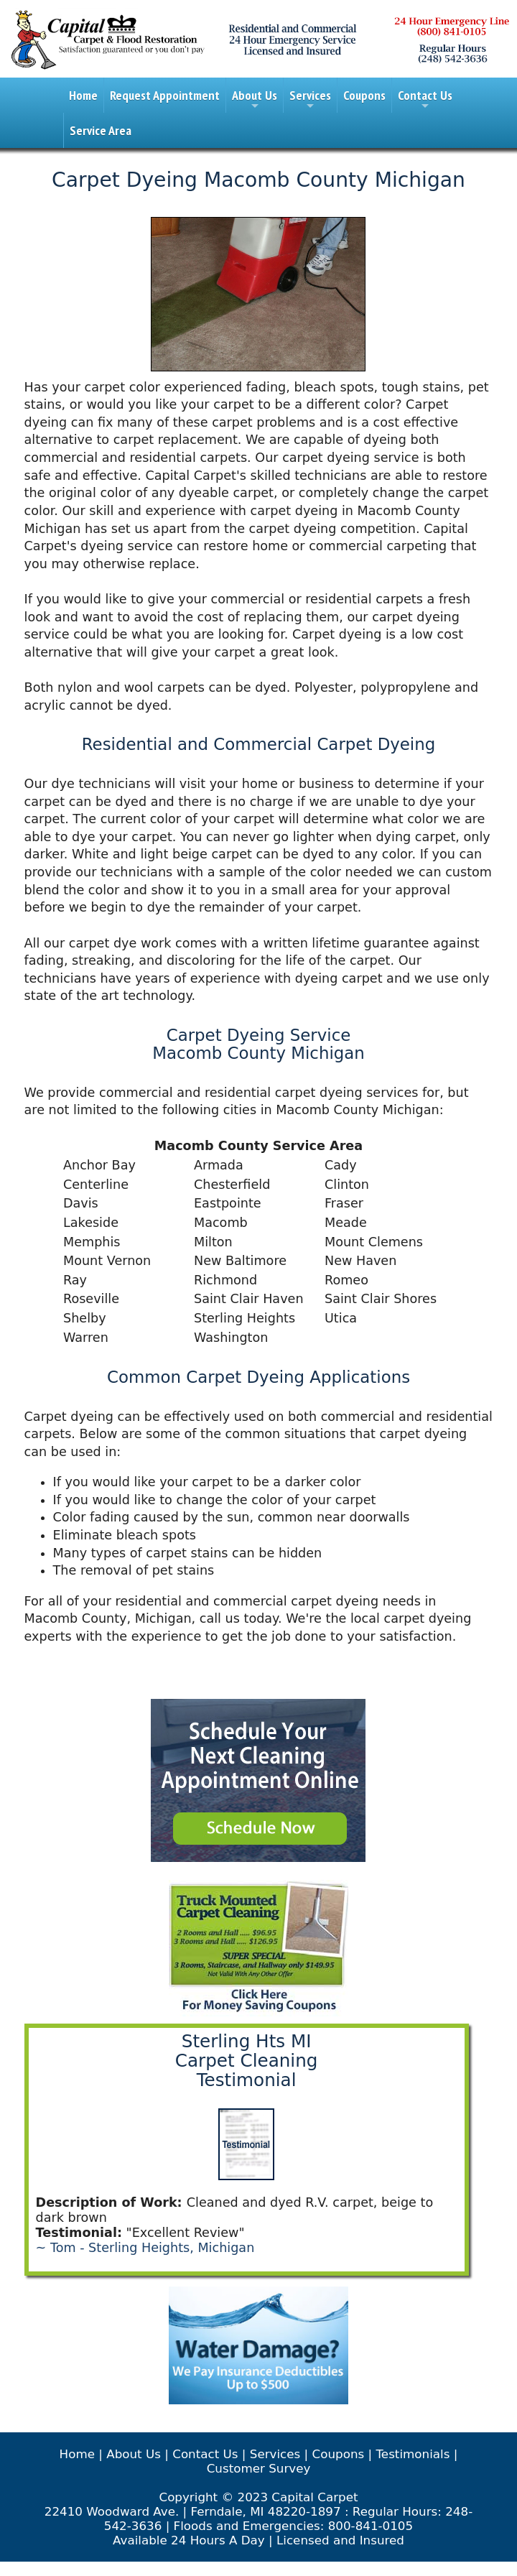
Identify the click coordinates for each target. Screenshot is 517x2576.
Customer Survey (259, 2468)
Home (83, 95)
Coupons (364, 95)
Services (310, 100)
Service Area (100, 130)
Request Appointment (165, 95)
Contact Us (425, 100)
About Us (254, 100)
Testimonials (413, 2454)
